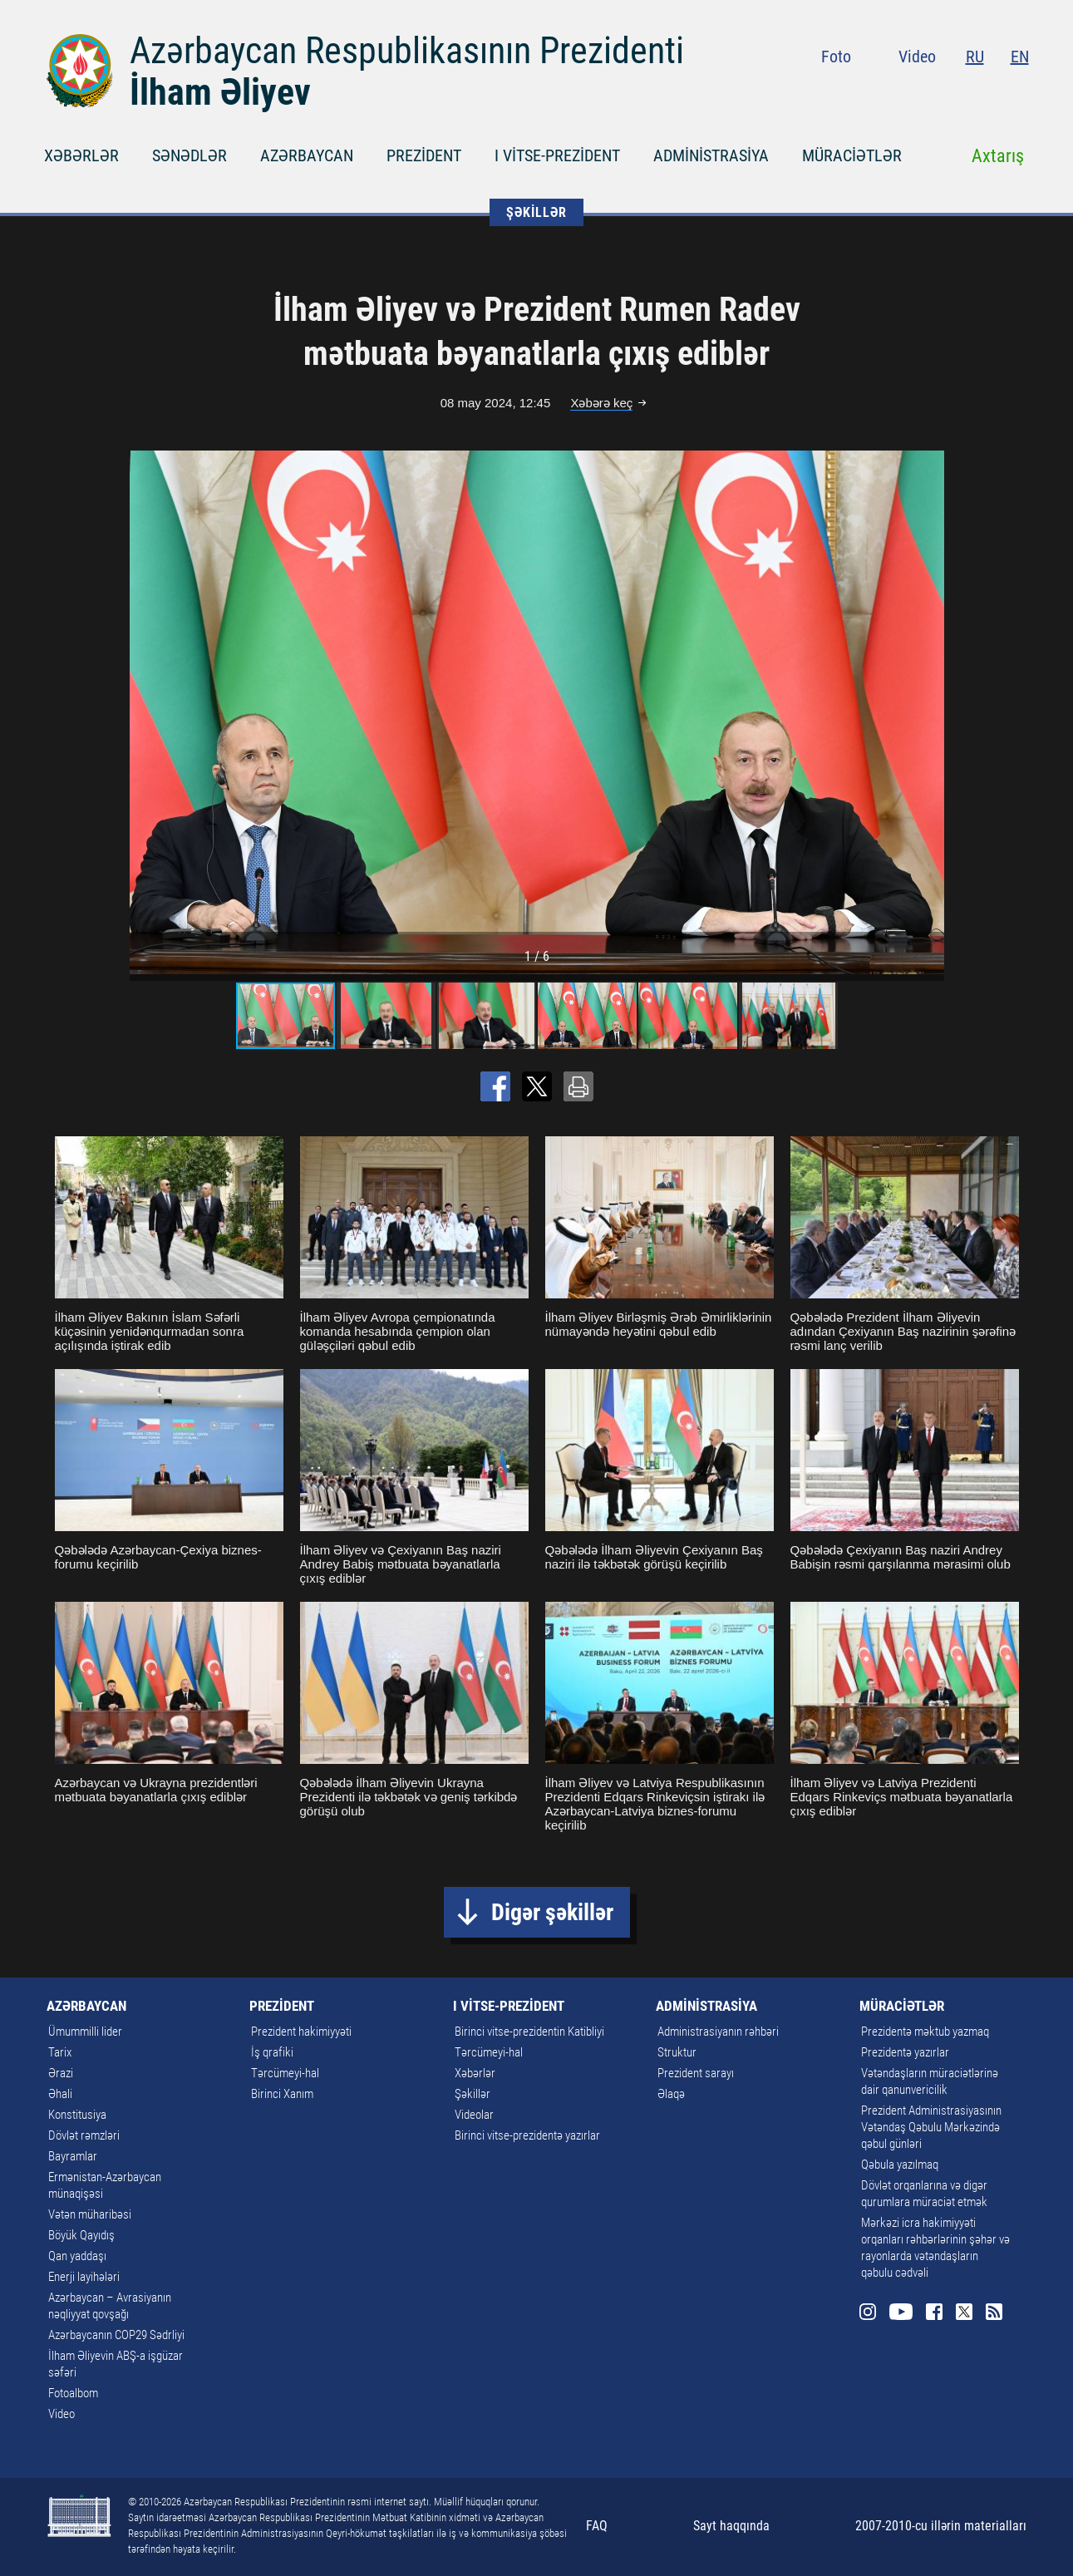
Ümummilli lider (85, 2031)
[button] (929, 712)
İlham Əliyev (220, 92)
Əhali (60, 2093)
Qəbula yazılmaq (899, 2164)
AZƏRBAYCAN (306, 155)
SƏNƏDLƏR (189, 155)
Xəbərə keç (601, 403)
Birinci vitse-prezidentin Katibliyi (529, 2031)
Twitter (989, 91)
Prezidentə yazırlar (905, 2052)
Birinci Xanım (282, 2093)
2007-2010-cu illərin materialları (940, 2526)
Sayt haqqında (731, 2526)
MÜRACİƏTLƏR (852, 155)
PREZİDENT (423, 155)
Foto (836, 56)
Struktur (676, 2052)
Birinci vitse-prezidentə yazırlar (527, 2135)
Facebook (959, 91)
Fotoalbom (73, 2393)
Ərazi (60, 2073)
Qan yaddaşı (77, 2255)
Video (917, 56)
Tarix (59, 2052)
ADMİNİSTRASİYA (711, 155)
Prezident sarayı (695, 2073)
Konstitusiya (77, 2114)
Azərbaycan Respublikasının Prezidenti (407, 50)
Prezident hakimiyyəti (301, 2031)
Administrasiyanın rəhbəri (718, 2031)
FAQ (597, 2526)
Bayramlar (72, 2156)
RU (975, 56)
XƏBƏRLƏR (81, 155)
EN (1020, 56)
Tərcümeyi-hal (285, 2073)
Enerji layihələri (84, 2276)
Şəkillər (472, 2093)
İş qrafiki (272, 2052)
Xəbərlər (475, 2073)
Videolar (474, 2114)
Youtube (926, 91)
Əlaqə (671, 2093)
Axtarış (998, 155)
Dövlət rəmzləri (84, 2135)
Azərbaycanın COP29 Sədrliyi (116, 2334)
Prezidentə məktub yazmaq (925, 2031)
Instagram (893, 91)
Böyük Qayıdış (81, 2235)
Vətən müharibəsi (89, 2214)
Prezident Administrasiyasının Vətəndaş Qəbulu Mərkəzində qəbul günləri (931, 2127)
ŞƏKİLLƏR (536, 212)
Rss (1019, 91)
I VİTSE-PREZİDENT (557, 155)
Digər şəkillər (552, 1912)
